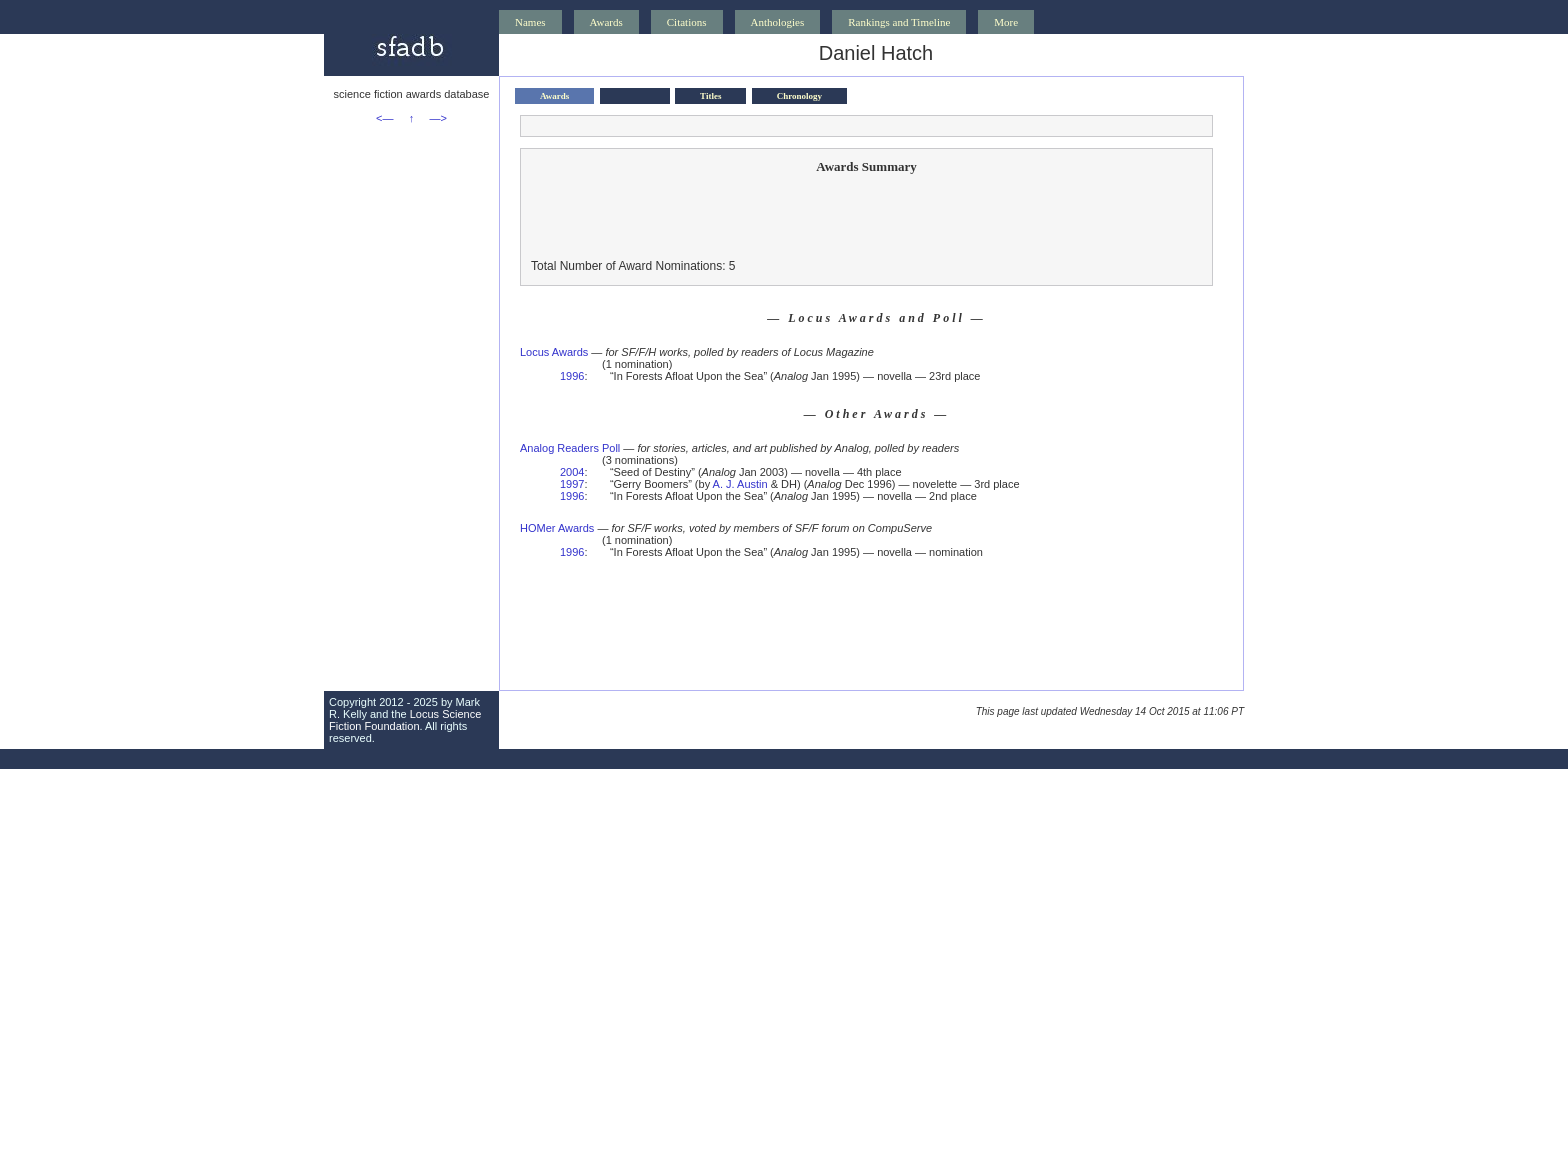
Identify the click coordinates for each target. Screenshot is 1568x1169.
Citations (687, 22)
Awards (606, 22)
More (1006, 22)
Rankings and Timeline (899, 22)
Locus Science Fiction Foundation (405, 720)
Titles (710, 96)
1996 (572, 376)
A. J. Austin (740, 484)
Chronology (799, 96)
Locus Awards (554, 352)
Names (530, 22)
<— (384, 118)
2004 (572, 472)
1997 (572, 484)
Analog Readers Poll (570, 448)
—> (438, 118)
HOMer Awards (557, 528)
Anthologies (778, 22)
